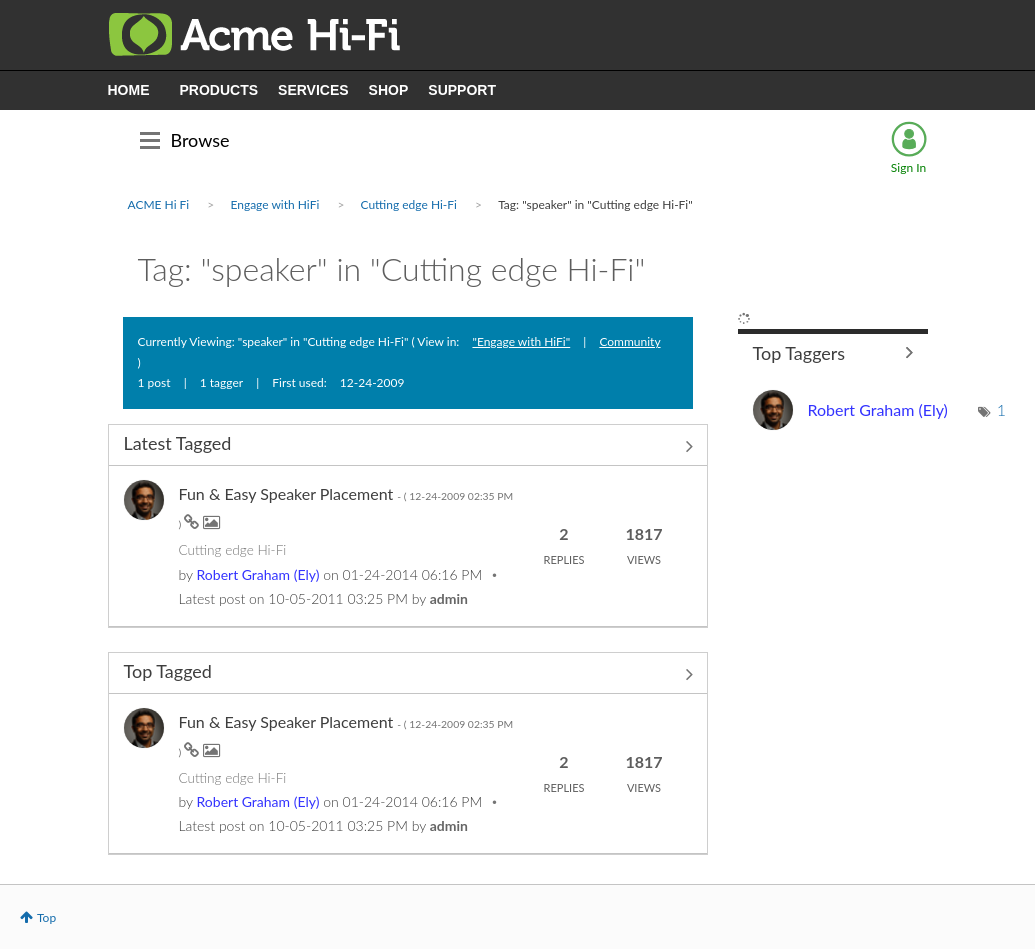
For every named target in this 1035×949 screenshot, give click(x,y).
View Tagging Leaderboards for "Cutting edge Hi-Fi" (833, 352)
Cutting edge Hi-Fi (409, 204)
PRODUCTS (219, 90)
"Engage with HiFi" (521, 341)
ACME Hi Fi (159, 204)
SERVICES (313, 90)
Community (629, 341)
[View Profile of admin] (449, 598)
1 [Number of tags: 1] (1001, 409)
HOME (129, 90)
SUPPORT (462, 90)
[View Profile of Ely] (258, 574)
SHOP (389, 90)
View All (408, 447)
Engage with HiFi (274, 204)
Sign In (908, 167)
